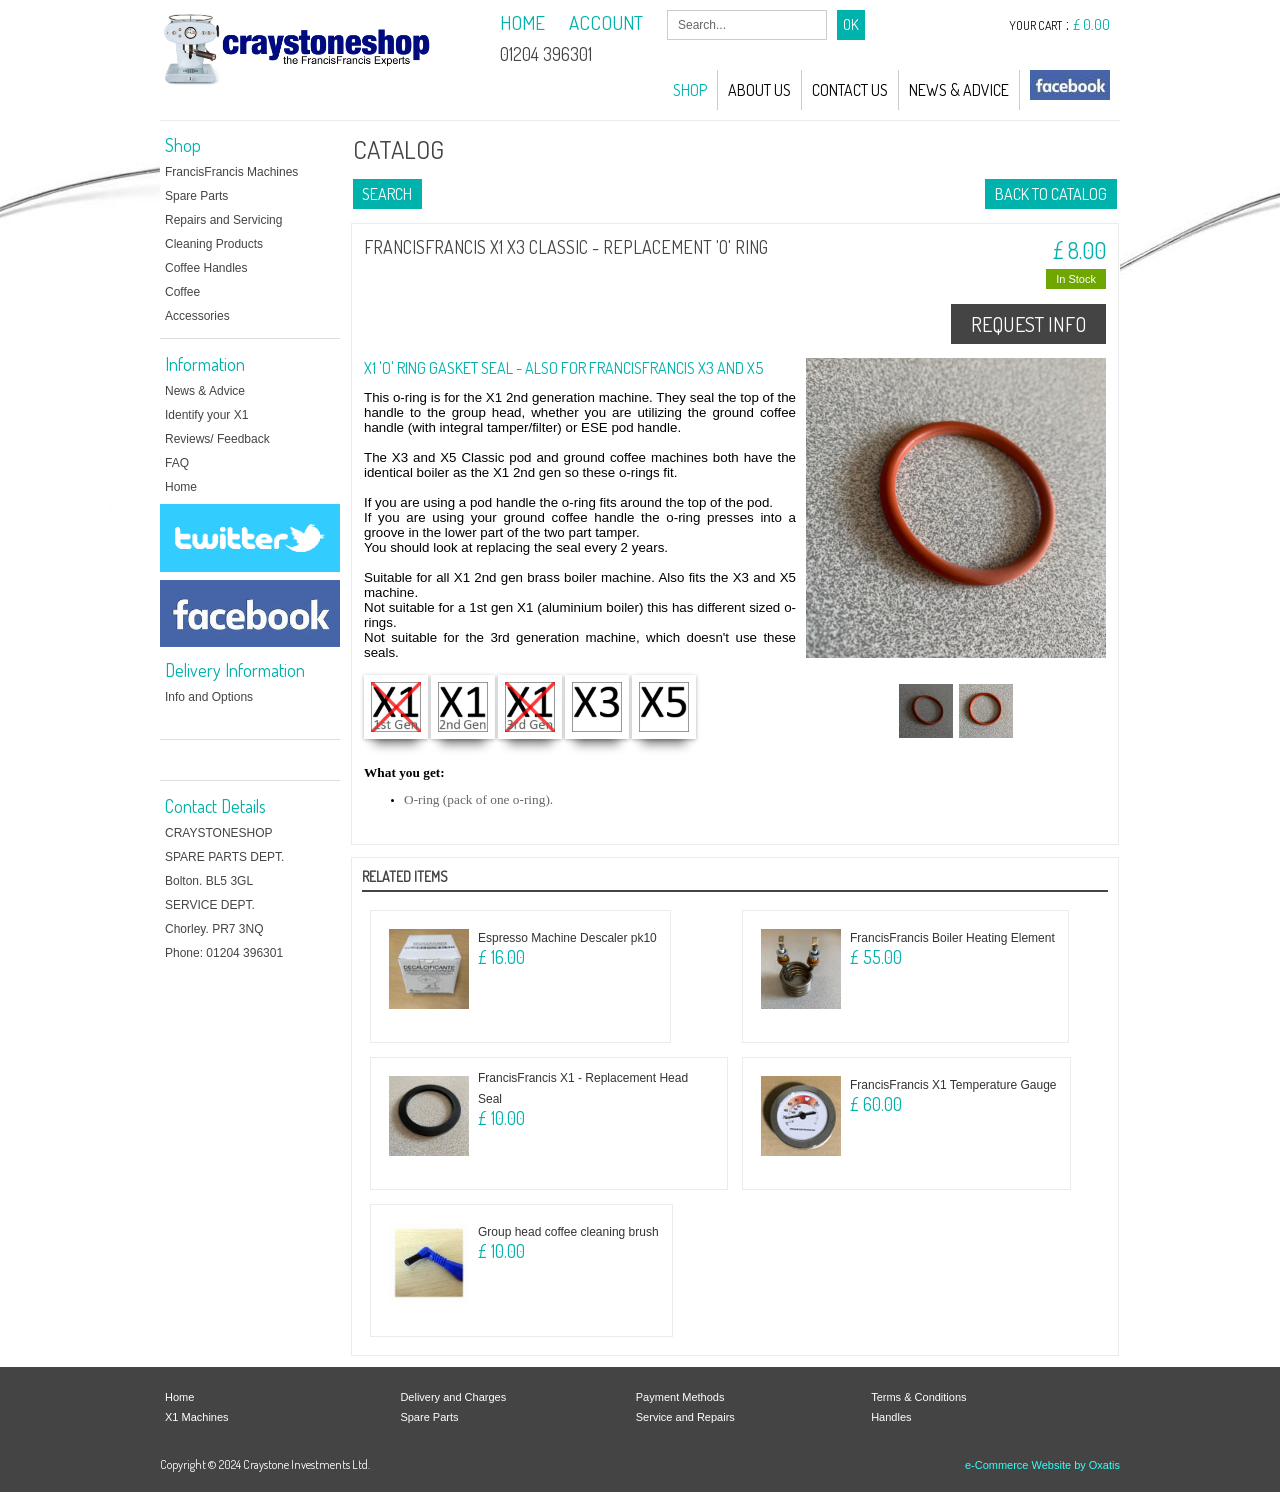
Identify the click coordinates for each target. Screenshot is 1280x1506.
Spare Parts (196, 196)
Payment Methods (680, 1397)
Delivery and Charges (453, 1397)
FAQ (177, 463)
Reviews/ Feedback (217, 439)
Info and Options (209, 697)
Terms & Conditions (918, 1397)
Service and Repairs (685, 1417)
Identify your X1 (206, 415)
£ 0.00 (1091, 24)
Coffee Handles (206, 268)
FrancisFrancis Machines (231, 172)
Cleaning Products (214, 244)
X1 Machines (197, 1417)
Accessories (197, 316)
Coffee (182, 292)
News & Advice (959, 90)
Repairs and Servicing (223, 220)
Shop (690, 90)
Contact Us (850, 90)
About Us (759, 90)
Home (181, 487)
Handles (891, 1417)
